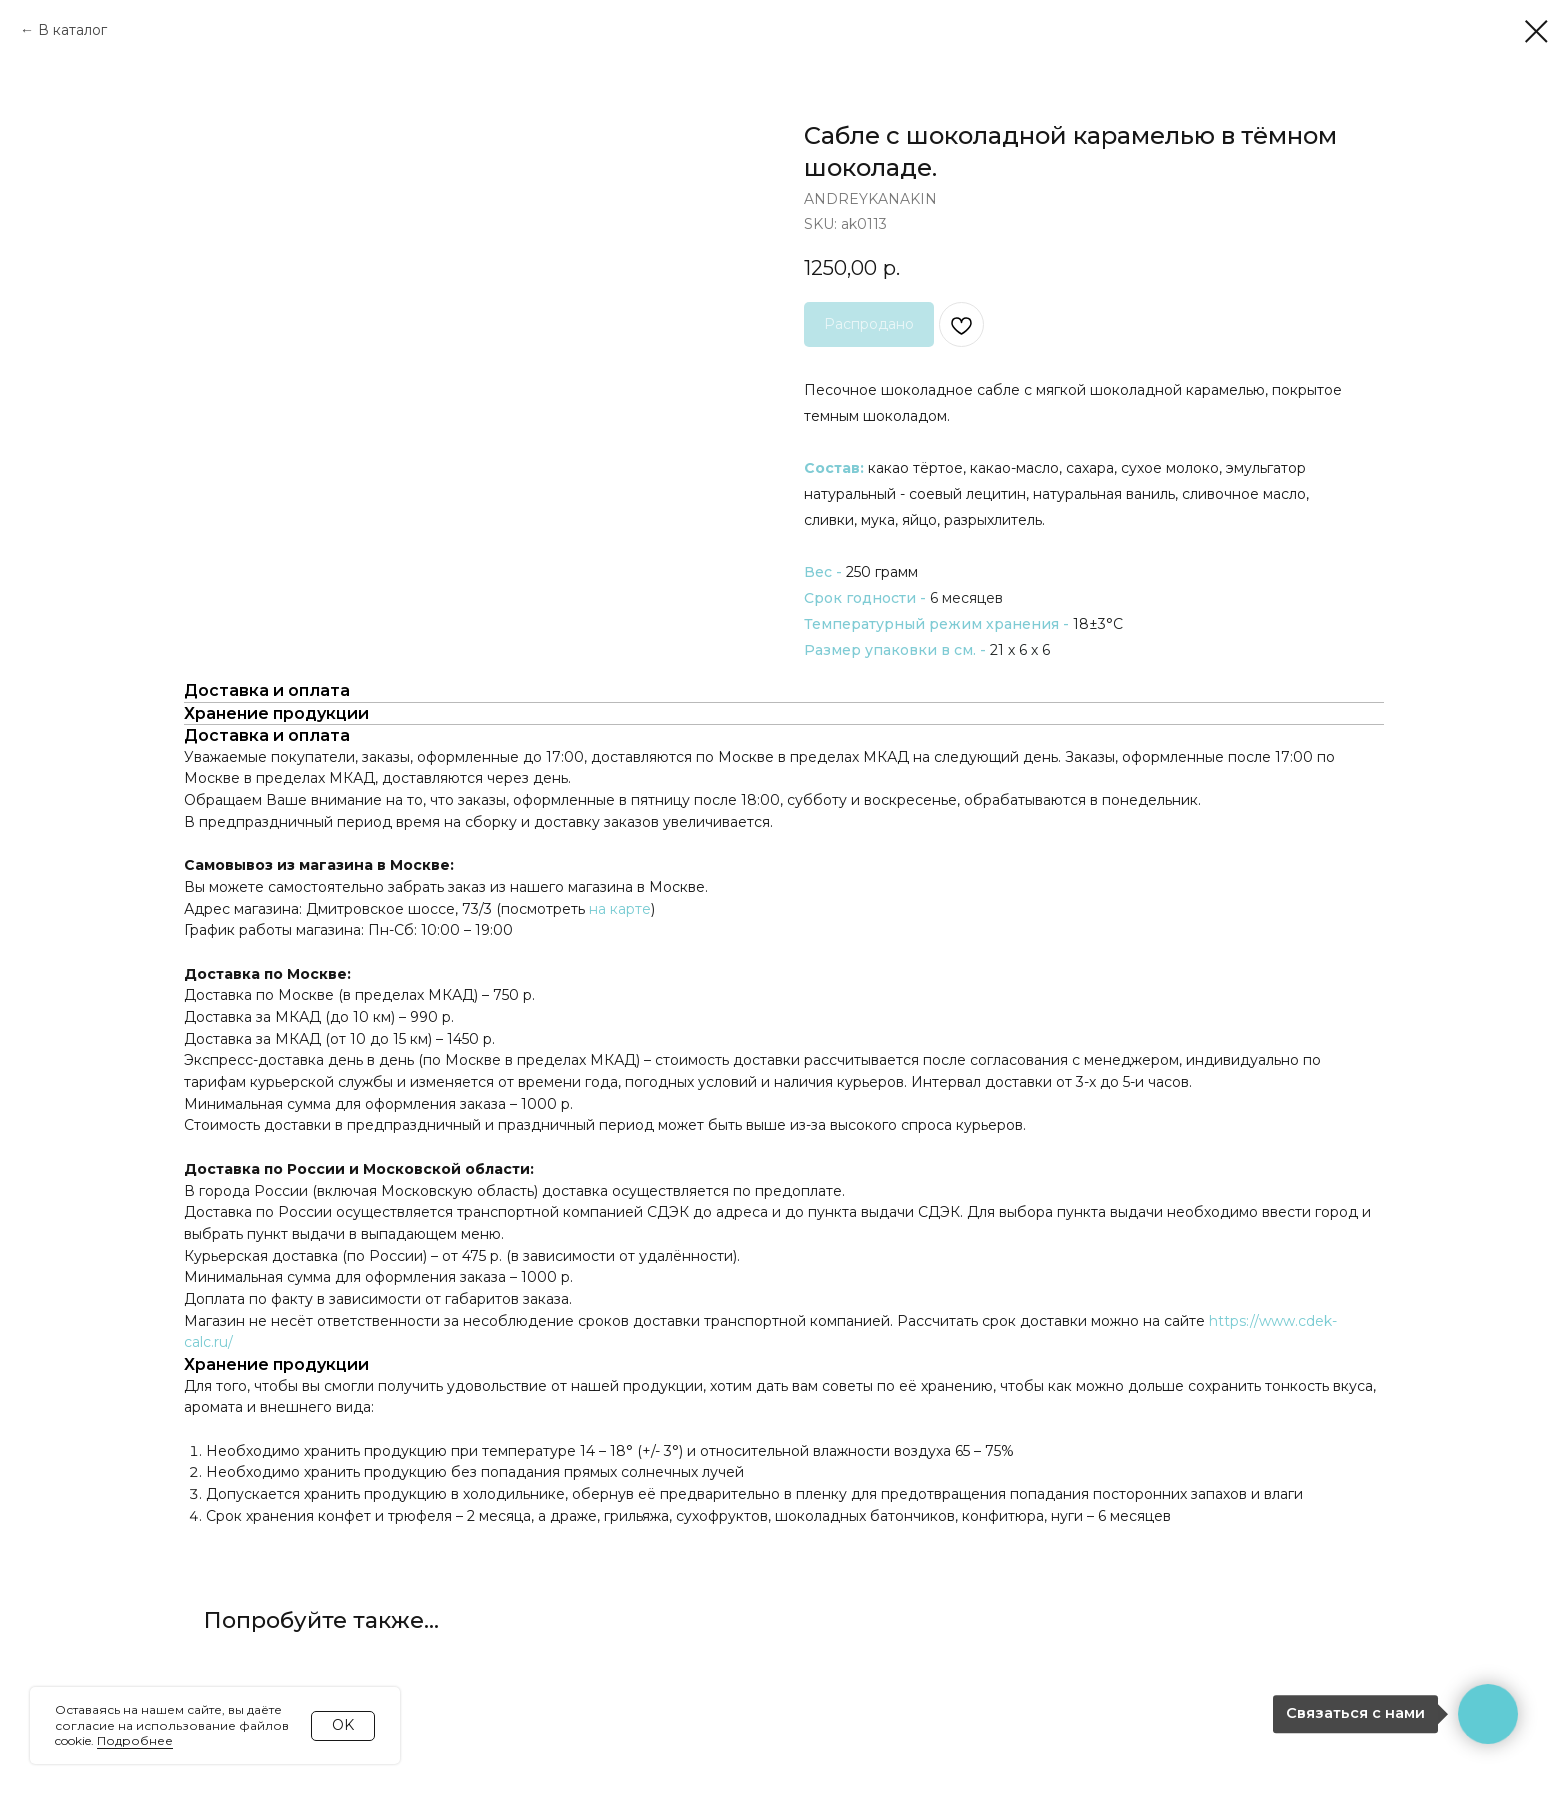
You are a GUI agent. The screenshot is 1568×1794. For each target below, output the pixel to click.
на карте (620, 909)
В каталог (72, 30)
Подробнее (135, 1740)
